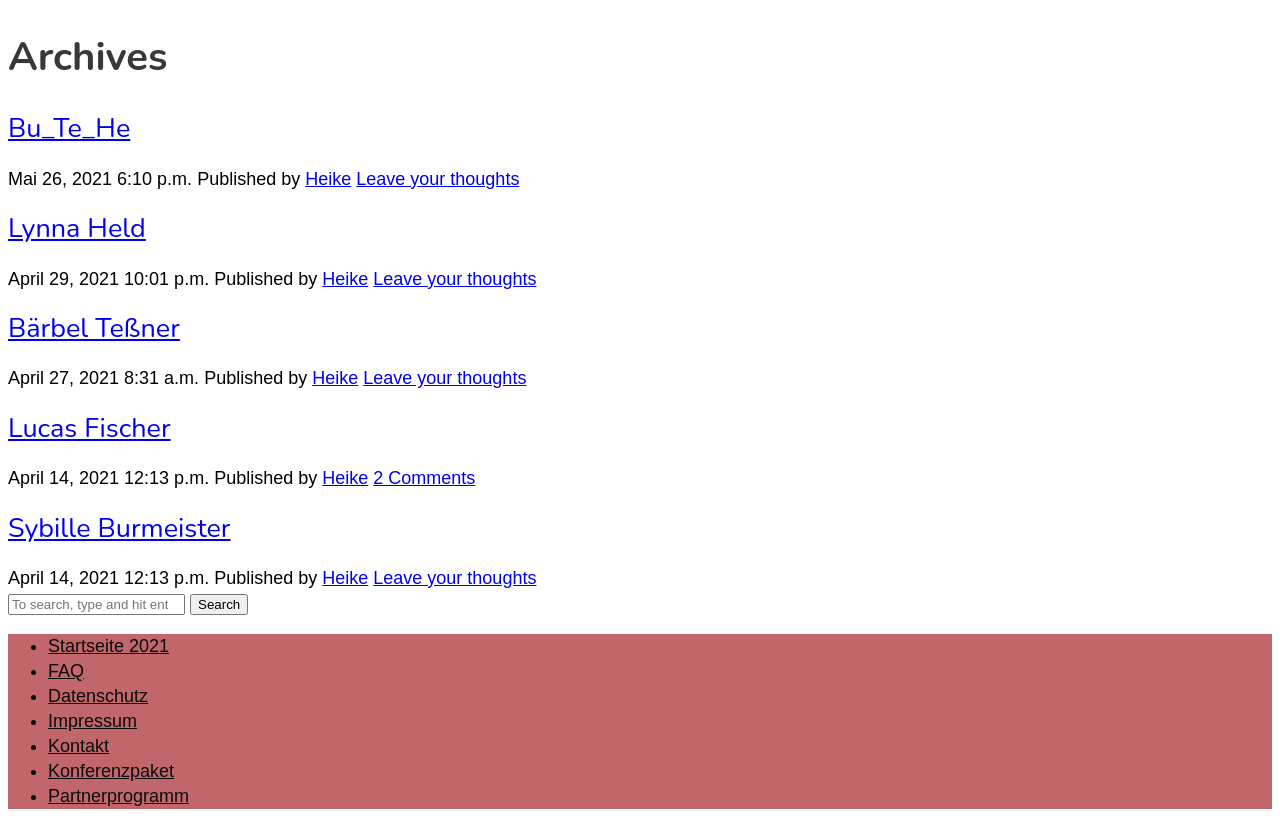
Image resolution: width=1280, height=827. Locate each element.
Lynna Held (77, 228)
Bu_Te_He (69, 128)
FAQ (66, 671)
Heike (328, 179)
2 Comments (424, 478)
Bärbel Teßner (94, 328)
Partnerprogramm (118, 796)
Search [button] (219, 604)
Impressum (92, 721)
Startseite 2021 (108, 646)
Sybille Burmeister (119, 528)
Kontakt (78, 746)
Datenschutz (98, 696)
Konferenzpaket (111, 771)
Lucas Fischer (89, 428)
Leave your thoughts (437, 179)
